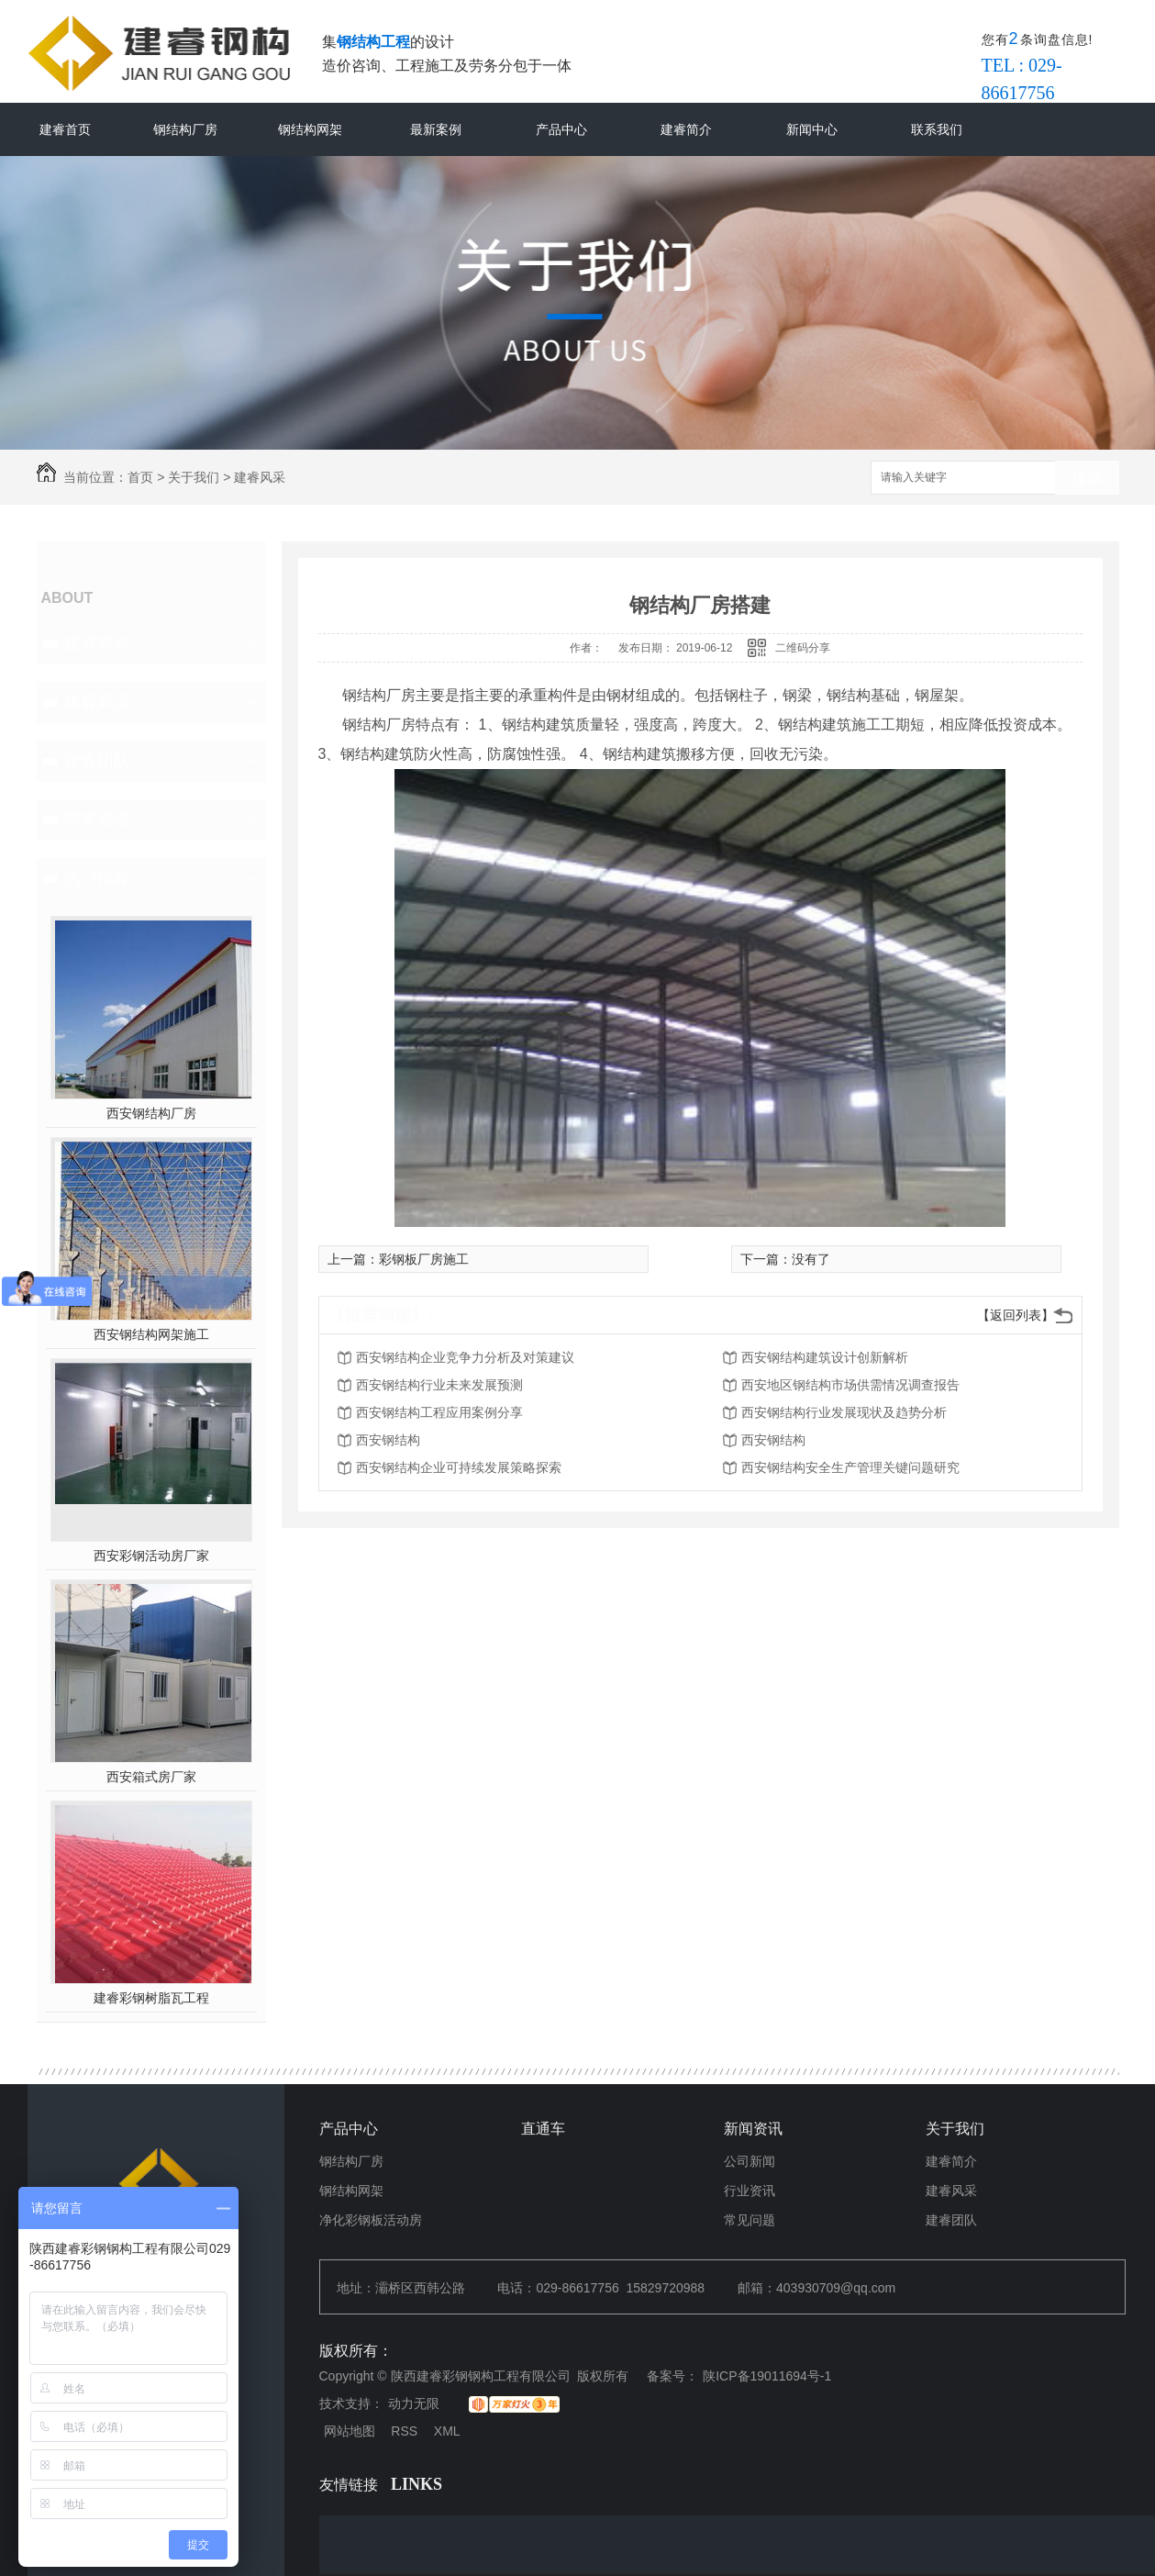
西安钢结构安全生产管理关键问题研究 (850, 1467)
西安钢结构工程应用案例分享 (439, 1412)
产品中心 (561, 129)
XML (447, 2431)
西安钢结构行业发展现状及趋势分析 (844, 1412)
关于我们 (193, 477)
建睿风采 (259, 477)
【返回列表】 (1015, 1315)
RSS (404, 2431)
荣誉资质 (97, 819)
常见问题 (749, 2220)
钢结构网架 (310, 129)
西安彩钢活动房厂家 (151, 1555)
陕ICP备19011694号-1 (767, 2376)
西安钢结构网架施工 (151, 1334)
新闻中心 (812, 129)
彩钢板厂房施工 (424, 1259)
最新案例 (435, 129)
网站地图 (349, 2431)
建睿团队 (97, 761)
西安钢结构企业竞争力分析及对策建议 (465, 1357)
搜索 (1087, 478)
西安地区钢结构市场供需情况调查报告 (850, 1384)
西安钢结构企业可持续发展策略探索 (458, 1467)
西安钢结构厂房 (151, 1113)
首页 (140, 477)
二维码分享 (802, 647)
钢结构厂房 (185, 129)
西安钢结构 (388, 1440)
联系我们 (936, 129)
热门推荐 (97, 878)
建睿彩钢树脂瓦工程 (151, 1998)
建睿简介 (686, 129)
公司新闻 (749, 2161)
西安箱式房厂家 (151, 1776)
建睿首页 (65, 129)
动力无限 (413, 2403)
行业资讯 (749, 2190)
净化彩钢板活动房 (370, 2220)
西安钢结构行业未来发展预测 (439, 1384)
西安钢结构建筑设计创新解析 (824, 1357)
